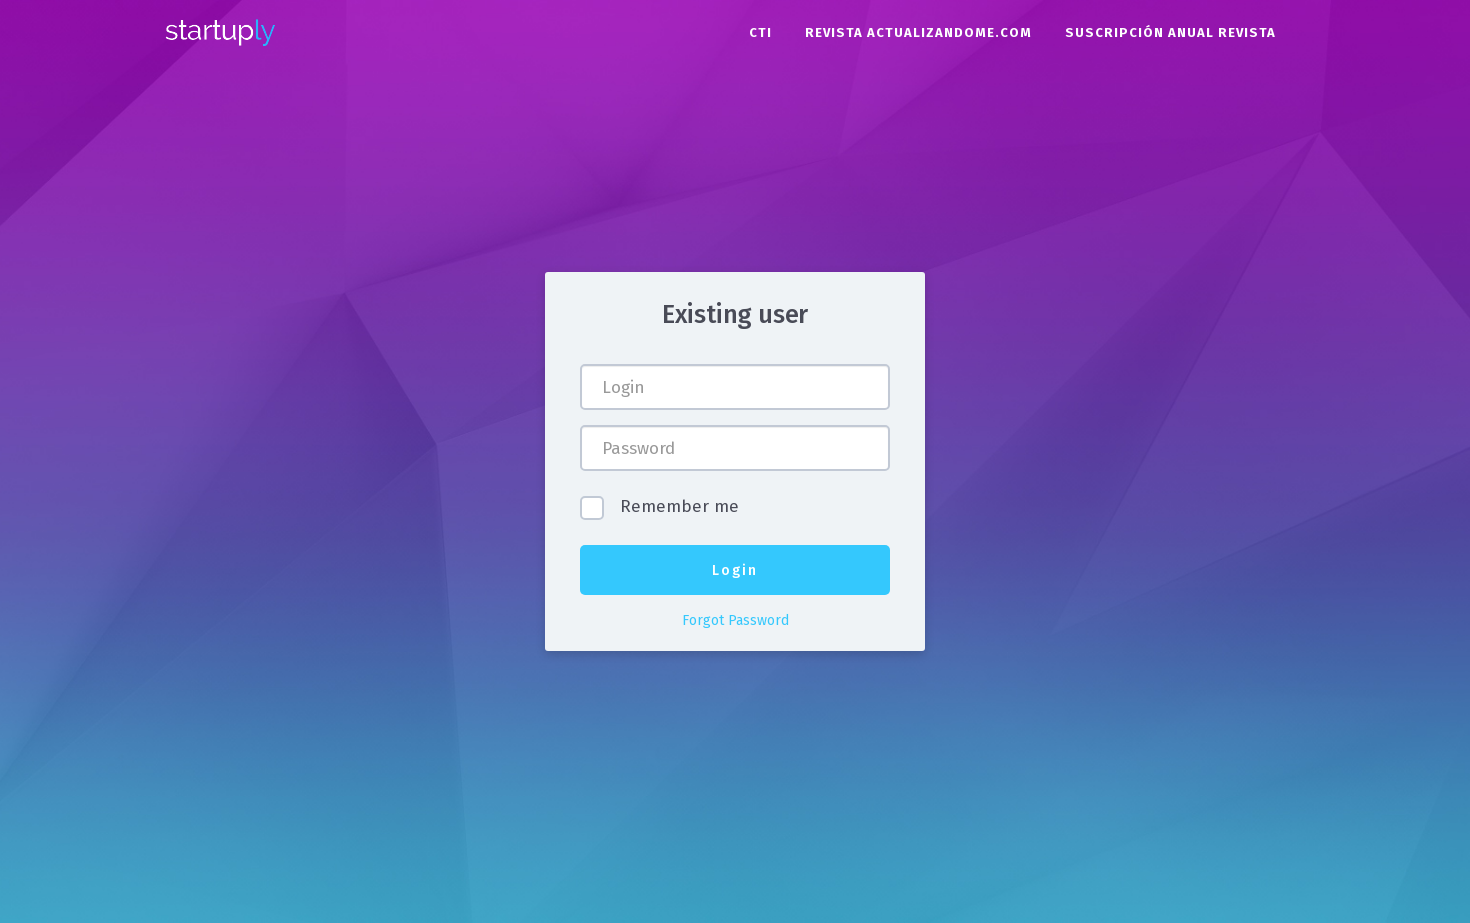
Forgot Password (735, 620)
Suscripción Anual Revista (1170, 32)
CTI (760, 32)
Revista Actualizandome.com (918, 32)
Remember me (677, 507)
